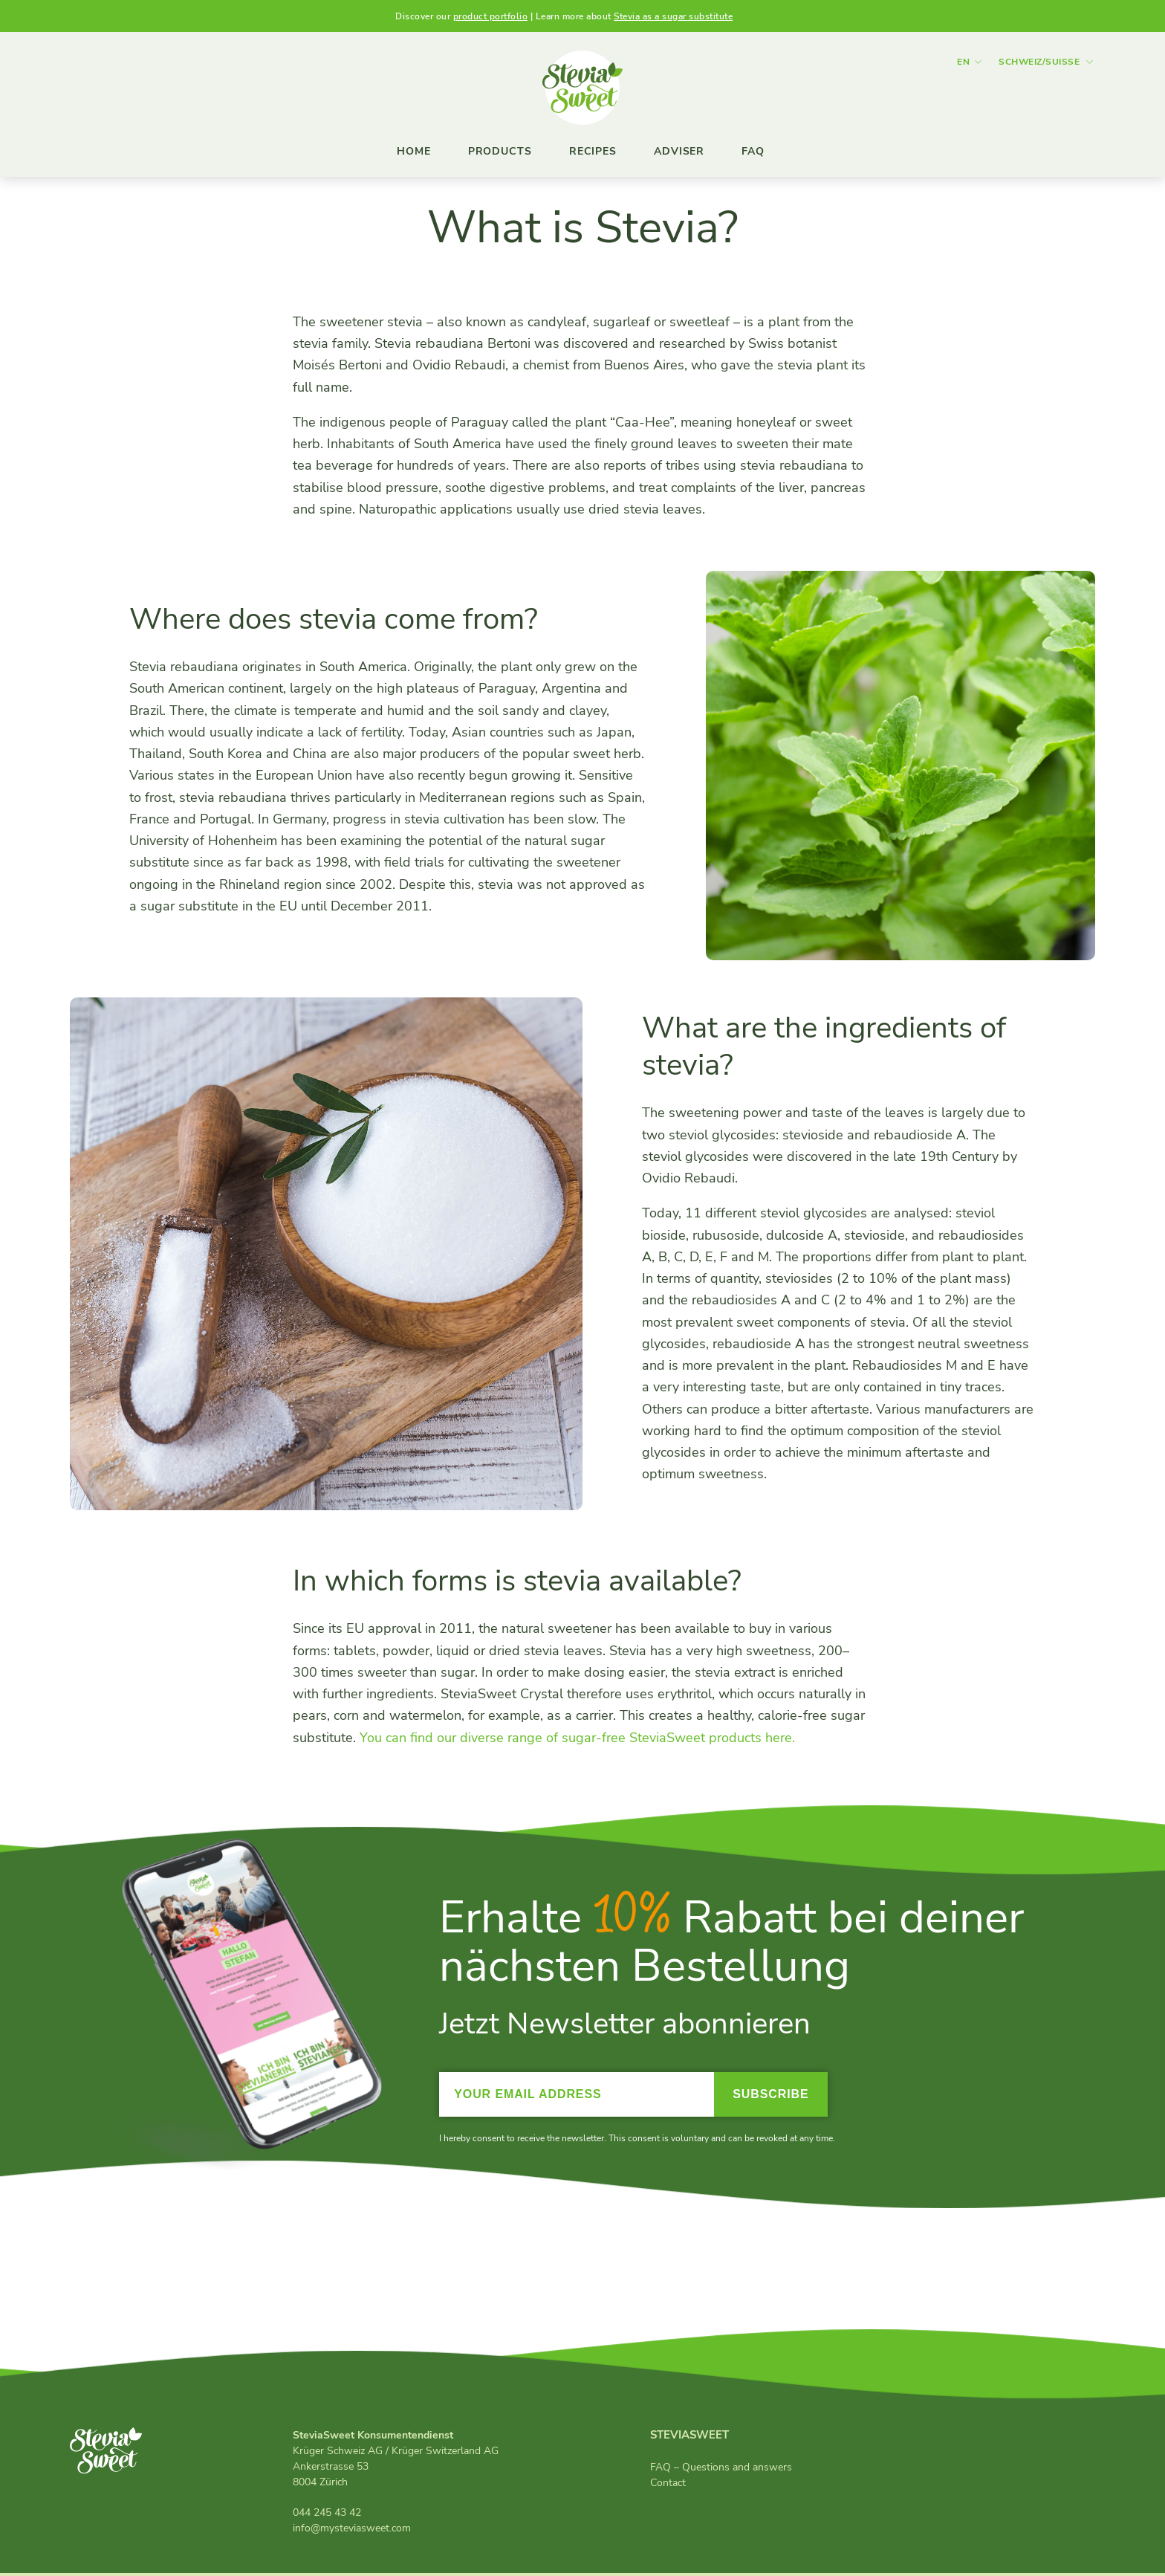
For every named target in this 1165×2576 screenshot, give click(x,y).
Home (414, 151)
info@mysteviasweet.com (352, 2531)
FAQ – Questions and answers (721, 2469)
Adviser (679, 151)
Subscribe (770, 2096)
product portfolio (490, 16)
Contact (668, 2485)
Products (500, 151)
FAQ (753, 151)
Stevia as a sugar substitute (673, 16)
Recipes (593, 151)
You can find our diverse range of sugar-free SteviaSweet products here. (577, 1740)
